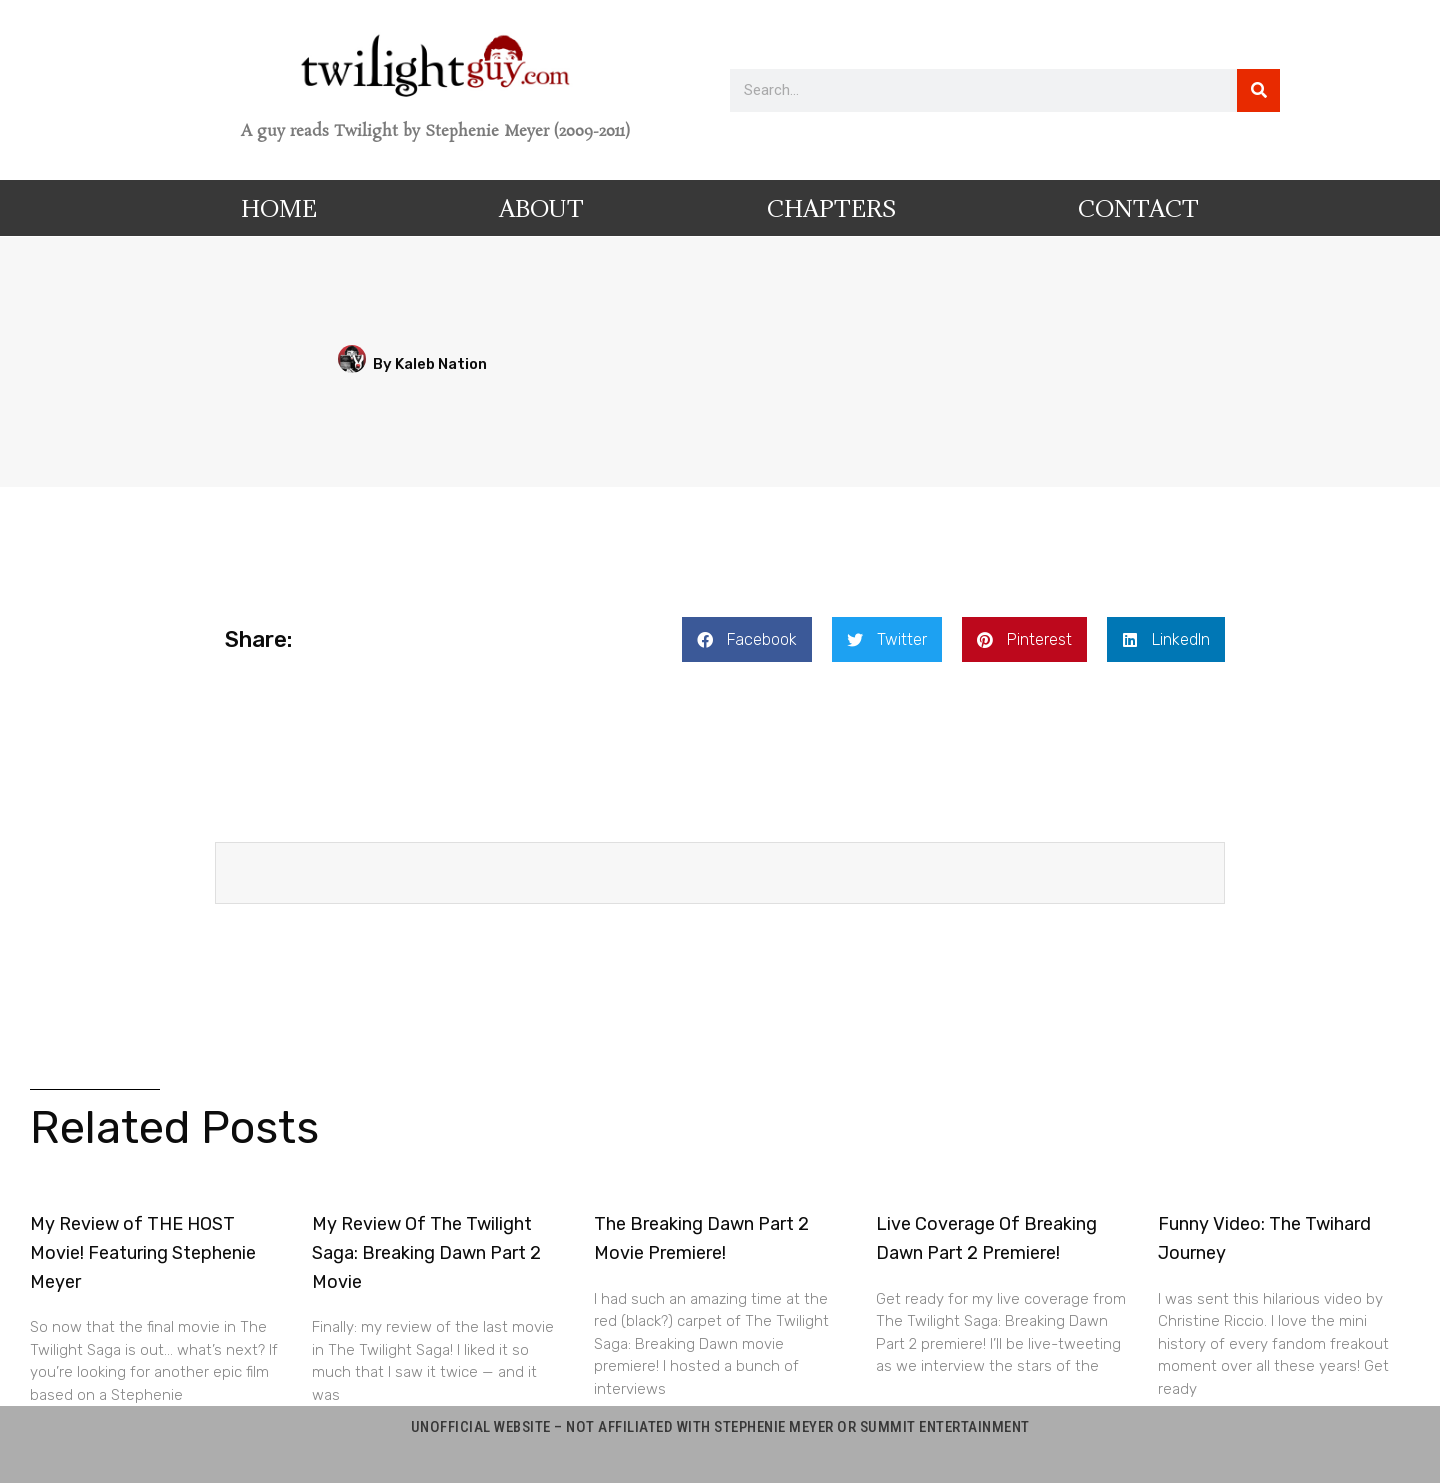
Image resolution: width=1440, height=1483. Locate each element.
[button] (747, 639)
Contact (1138, 208)
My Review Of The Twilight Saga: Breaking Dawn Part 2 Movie (426, 1253)
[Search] (1258, 90)
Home (279, 208)
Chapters (831, 208)
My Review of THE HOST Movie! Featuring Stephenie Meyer (143, 1253)
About (541, 208)
